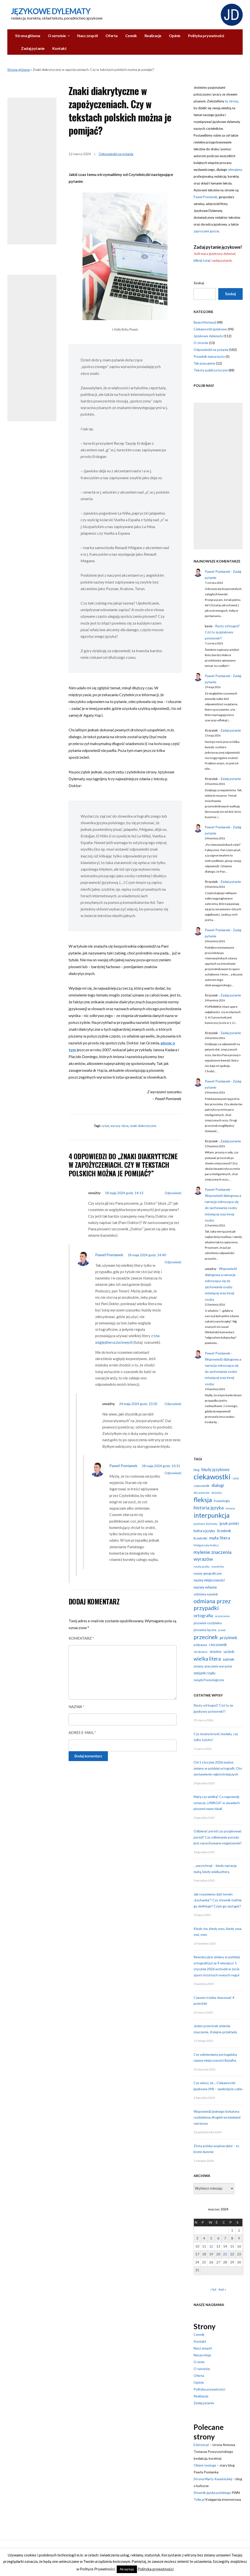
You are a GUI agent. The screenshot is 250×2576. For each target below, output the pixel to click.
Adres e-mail (82, 1732)
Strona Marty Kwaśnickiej (213, 2479)
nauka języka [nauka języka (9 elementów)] (201, 1566)
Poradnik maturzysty (209, 356)
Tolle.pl (199, 2499)
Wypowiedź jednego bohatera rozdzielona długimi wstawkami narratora (217, 2117)
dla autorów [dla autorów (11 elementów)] (201, 1492)
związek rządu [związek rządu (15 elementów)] (204, 1673)
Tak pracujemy (204, 363)
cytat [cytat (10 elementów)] (235, 1478)
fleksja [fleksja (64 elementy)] (203, 1499)
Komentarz (81, 1638)
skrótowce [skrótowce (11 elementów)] (201, 1652)
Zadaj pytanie (33, 48)
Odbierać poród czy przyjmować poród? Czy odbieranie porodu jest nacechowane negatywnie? (218, 1837)
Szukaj (199, 283)
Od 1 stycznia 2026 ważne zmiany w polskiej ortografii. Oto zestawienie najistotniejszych (218, 1768)
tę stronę (231, 101)
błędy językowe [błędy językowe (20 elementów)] (215, 1469)
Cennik (131, 35)
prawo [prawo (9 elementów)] (222, 1630)
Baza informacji (205, 322)
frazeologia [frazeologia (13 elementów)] (222, 1501)
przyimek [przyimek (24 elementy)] (228, 1637)
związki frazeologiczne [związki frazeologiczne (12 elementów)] (209, 1680)
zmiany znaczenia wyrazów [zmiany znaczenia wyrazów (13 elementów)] (213, 1666)
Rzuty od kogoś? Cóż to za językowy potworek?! (222, 632)
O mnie (199, 2362)
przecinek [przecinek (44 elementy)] (206, 1637)
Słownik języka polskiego (212, 2492)
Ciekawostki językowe (210, 329)
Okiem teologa (205, 2465)
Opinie (174, 35)
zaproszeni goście (206, 231)
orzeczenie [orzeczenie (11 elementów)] (222, 1616)
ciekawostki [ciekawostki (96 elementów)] (212, 1476)
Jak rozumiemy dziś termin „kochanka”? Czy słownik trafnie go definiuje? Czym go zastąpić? (218, 1900)
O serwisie (57, 35)
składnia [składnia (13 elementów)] (215, 1652)
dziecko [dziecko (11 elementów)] (216, 1492)
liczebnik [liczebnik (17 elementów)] (224, 1530)
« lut (213, 2289)
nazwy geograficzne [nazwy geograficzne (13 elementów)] (208, 1573)
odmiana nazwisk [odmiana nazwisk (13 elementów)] (206, 1594)
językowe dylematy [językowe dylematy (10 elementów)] (206, 1523)
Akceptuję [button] (127, 2569)
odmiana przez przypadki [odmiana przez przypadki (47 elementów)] (212, 1604)
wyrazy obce (119, 1126)
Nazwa (76, 1706)
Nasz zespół (87, 35)
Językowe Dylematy (50, 11)
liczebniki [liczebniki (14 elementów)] (200, 1538)
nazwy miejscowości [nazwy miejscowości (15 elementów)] (209, 1580)
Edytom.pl (201, 2445)
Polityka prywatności (206, 35)
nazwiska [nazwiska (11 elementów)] (217, 1566)
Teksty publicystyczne (211, 370)
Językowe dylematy (208, 336)
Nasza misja (202, 2355)
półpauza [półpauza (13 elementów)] (200, 1645)
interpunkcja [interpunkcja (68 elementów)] (211, 1515)
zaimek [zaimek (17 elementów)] (228, 1659)
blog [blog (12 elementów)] (196, 1470)
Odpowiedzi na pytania (116, 154)
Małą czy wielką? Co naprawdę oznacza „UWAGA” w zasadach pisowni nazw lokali (217, 1803)
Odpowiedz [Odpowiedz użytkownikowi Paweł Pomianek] (173, 1262)
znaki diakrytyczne (143, 1126)
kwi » (222, 2289)
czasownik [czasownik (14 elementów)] (201, 1485)
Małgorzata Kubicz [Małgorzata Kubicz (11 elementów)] (206, 1545)
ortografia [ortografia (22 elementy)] (203, 1615)
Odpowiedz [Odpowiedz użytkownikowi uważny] (173, 1193)
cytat (105, 1126)
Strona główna (27, 35)
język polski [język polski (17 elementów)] (229, 1523)
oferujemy (235, 170)
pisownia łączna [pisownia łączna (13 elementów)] (205, 1630)
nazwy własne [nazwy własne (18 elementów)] (205, 1587)
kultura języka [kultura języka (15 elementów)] (204, 1531)
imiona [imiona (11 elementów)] (230, 1508)
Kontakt (59, 48)
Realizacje (153, 35)
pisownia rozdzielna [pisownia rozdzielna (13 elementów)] (208, 1623)
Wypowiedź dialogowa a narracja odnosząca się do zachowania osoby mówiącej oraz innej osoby (223, 1207)
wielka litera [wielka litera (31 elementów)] (207, 1659)
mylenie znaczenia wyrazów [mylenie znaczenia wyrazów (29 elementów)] (212, 1555)
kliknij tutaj (202, 260)
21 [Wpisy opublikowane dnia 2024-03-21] (225, 2254)
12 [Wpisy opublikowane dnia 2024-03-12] (211, 2246)
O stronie (201, 343)
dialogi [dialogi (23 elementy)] (217, 1485)
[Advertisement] (31, 171)
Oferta (111, 35)
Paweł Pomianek (109, 1254)
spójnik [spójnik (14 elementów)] (228, 1651)
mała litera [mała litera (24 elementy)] (219, 1537)
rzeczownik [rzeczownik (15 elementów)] (218, 1645)
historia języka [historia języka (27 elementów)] (209, 1507)
